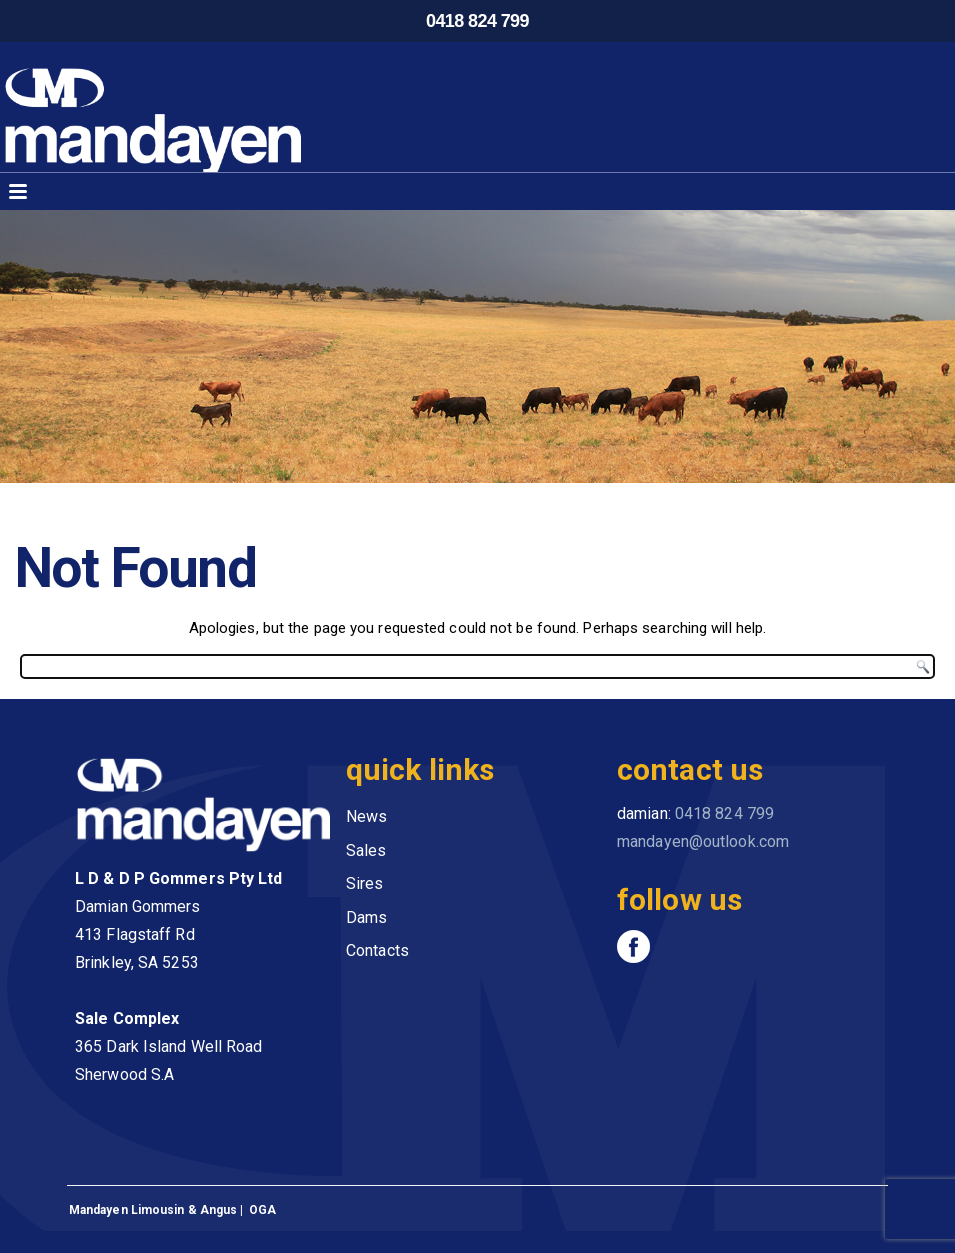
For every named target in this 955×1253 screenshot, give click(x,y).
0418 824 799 (477, 21)
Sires (365, 883)
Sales (366, 850)
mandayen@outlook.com (703, 841)
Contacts (377, 950)
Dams (366, 917)
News (366, 816)
